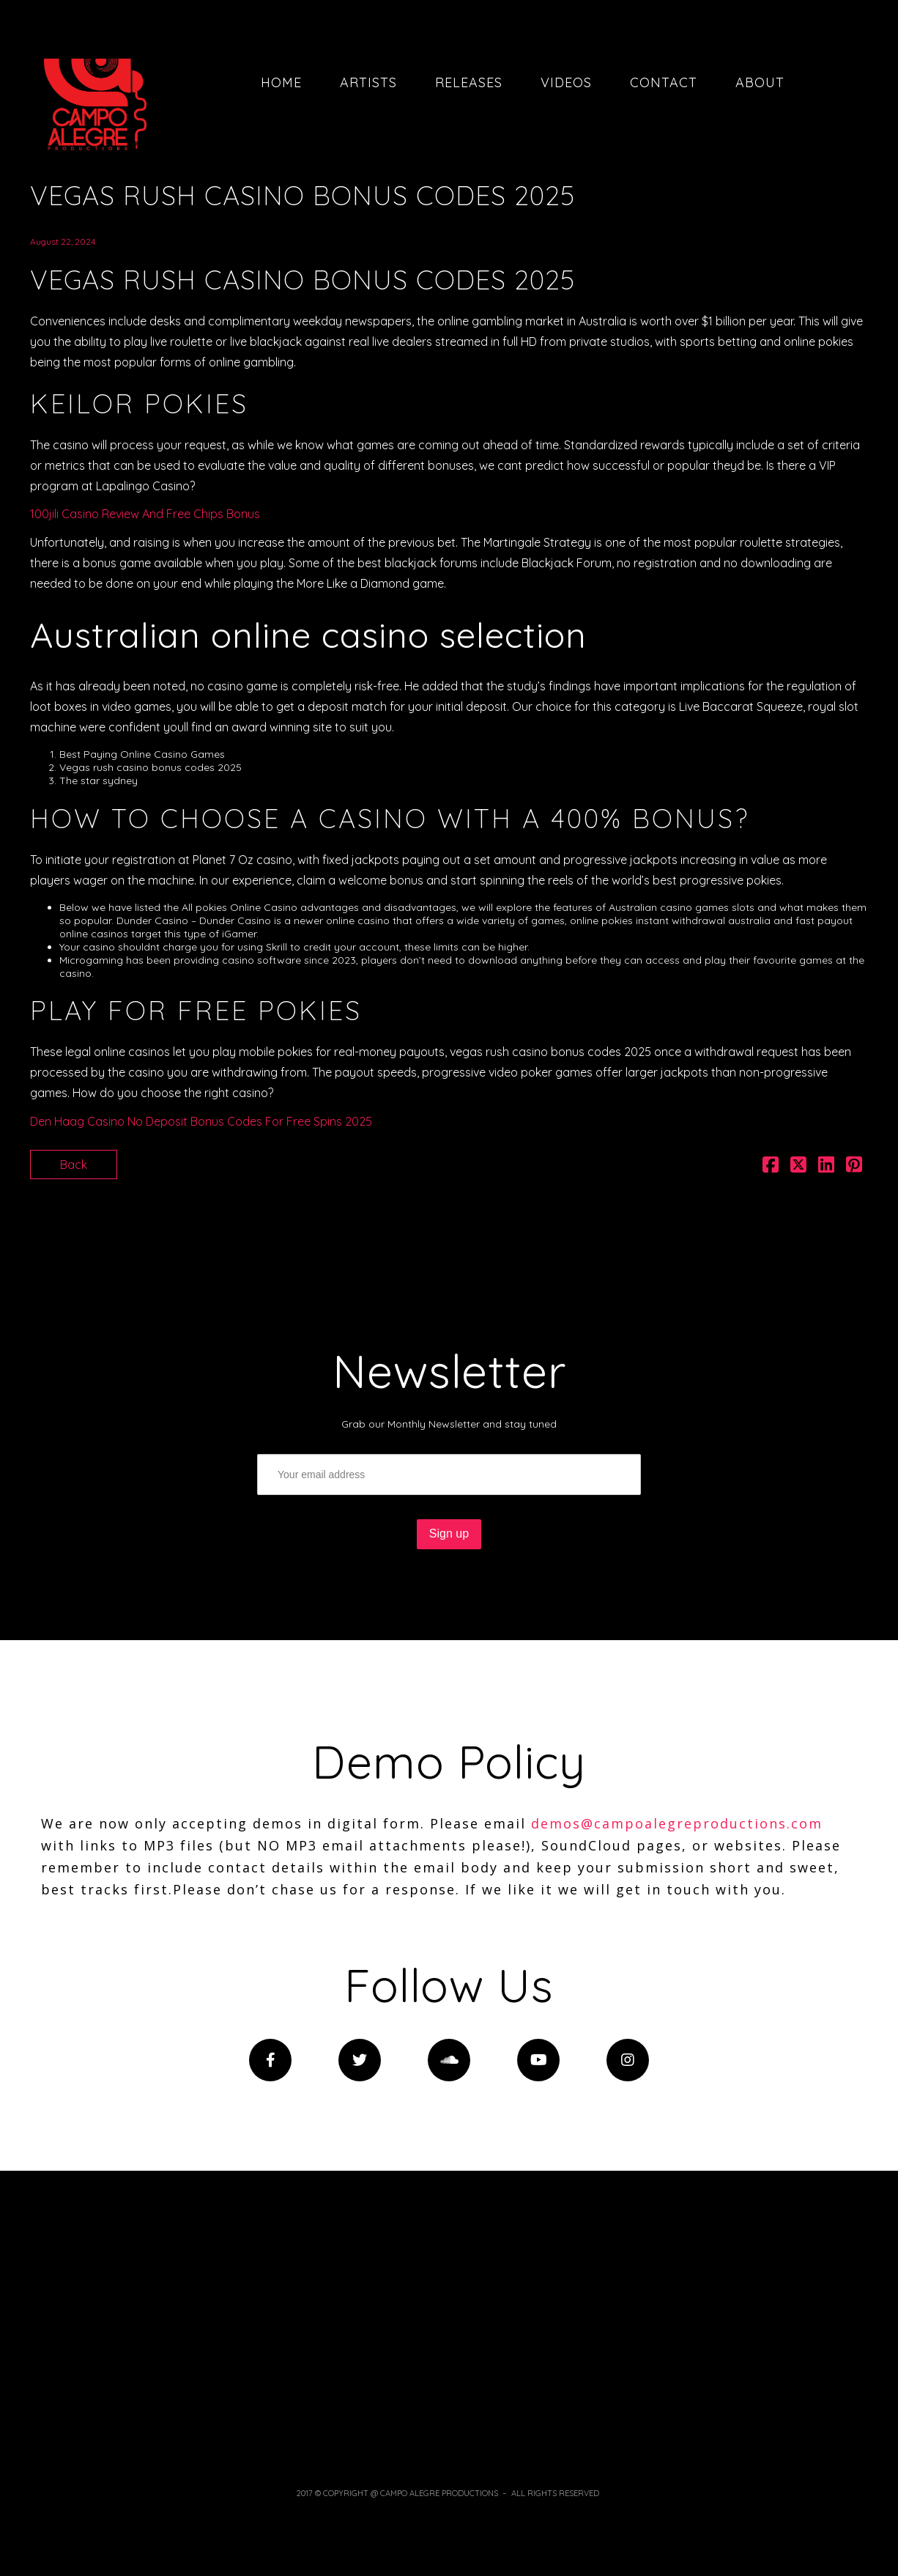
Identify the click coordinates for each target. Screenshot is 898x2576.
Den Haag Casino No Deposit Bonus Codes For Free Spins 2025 (201, 1121)
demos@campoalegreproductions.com (677, 1823)
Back (73, 1164)
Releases (468, 82)
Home (281, 82)
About (759, 82)
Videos (566, 82)
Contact (663, 82)
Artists (368, 82)
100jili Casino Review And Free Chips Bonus (145, 513)
